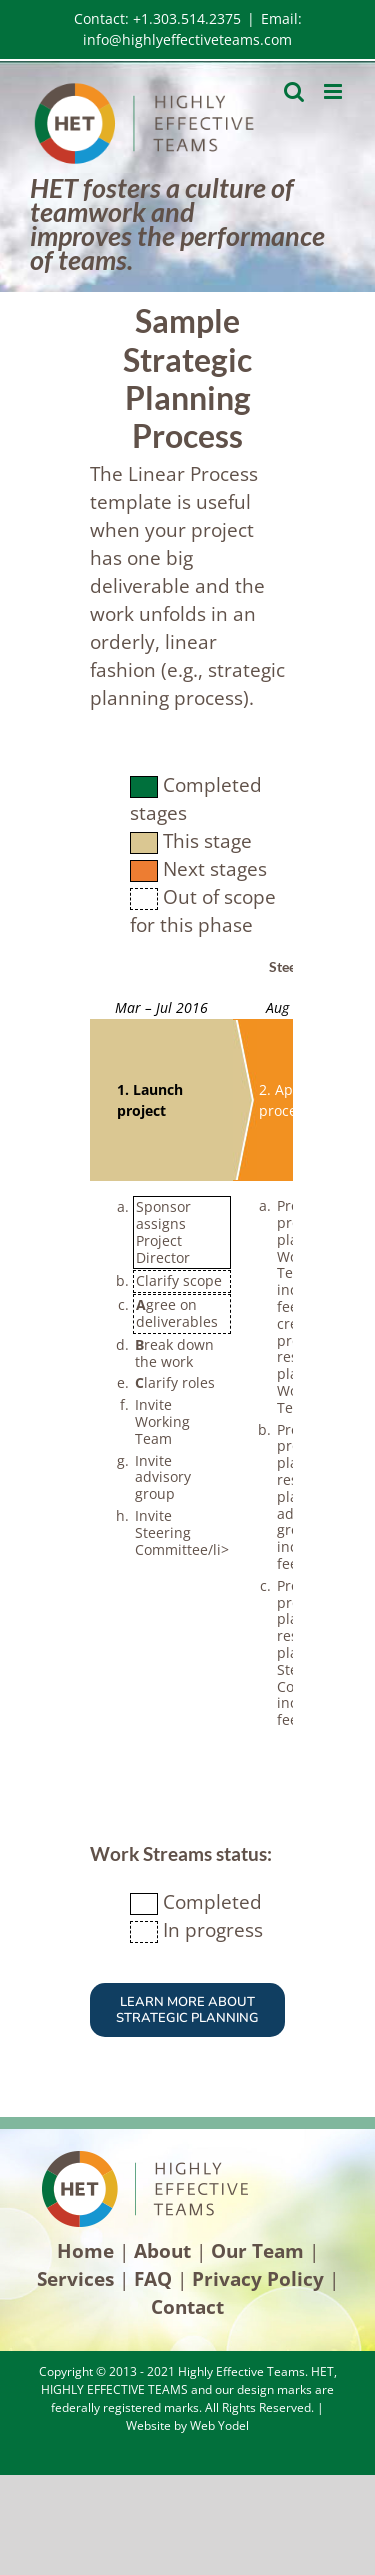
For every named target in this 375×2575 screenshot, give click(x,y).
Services (75, 2278)
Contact (187, 2306)
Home (85, 2250)
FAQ (153, 2278)
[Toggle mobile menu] (334, 91)
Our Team (257, 2250)
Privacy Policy (258, 2278)
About (162, 2250)
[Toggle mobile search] (294, 91)
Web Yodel (219, 2425)
